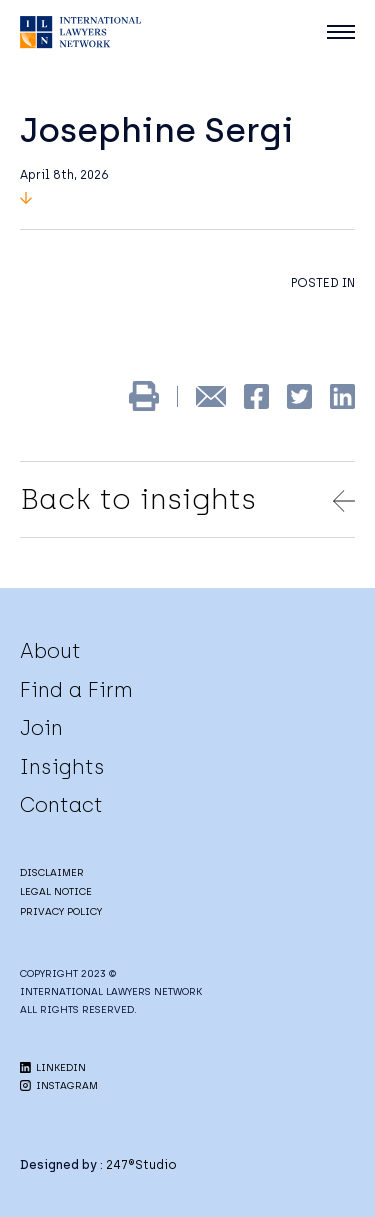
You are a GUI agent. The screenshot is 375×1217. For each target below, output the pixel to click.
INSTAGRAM (59, 1085)
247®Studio (141, 1165)
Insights (62, 767)
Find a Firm (76, 690)
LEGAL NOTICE (56, 891)
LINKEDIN (53, 1067)
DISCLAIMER (52, 872)
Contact (61, 805)
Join (41, 728)
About (50, 651)
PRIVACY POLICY (61, 911)
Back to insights (187, 499)
